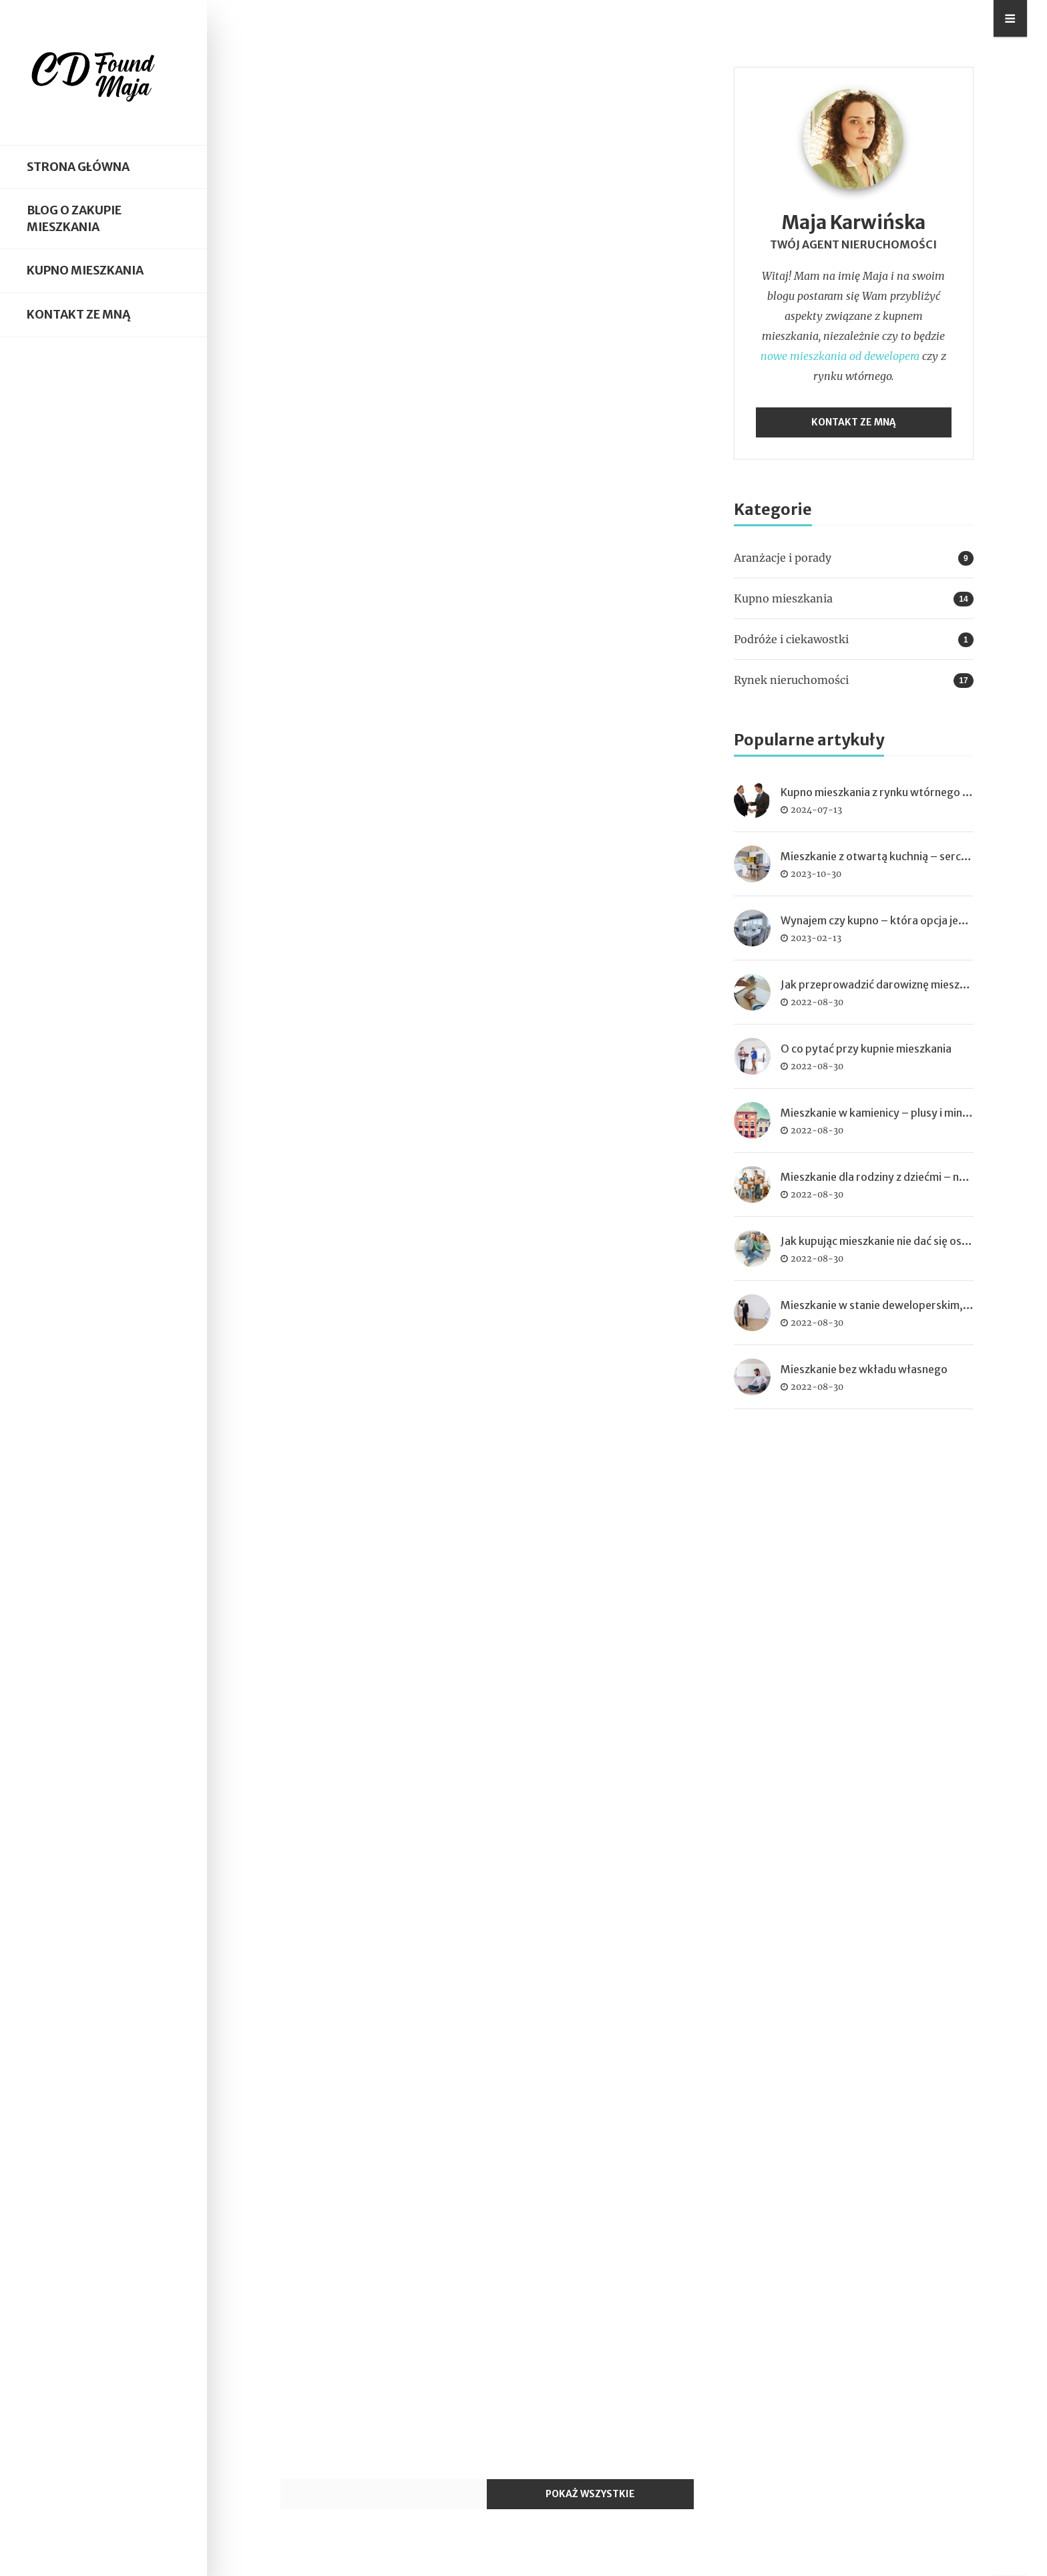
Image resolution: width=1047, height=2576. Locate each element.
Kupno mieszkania (85, 270)
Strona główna (78, 167)
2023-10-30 (816, 873)
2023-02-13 (816, 937)
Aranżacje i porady (782, 557)
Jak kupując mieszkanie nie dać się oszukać (885, 1241)
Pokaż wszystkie (590, 2494)
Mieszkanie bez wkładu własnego (864, 1369)
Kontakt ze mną (78, 314)
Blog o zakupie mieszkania (74, 218)
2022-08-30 (817, 1001)
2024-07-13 (816, 809)
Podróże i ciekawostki (791, 639)
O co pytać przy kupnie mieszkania (866, 1048)
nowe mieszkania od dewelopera (840, 356)
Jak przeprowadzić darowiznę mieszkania (883, 984)
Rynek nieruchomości (791, 680)
